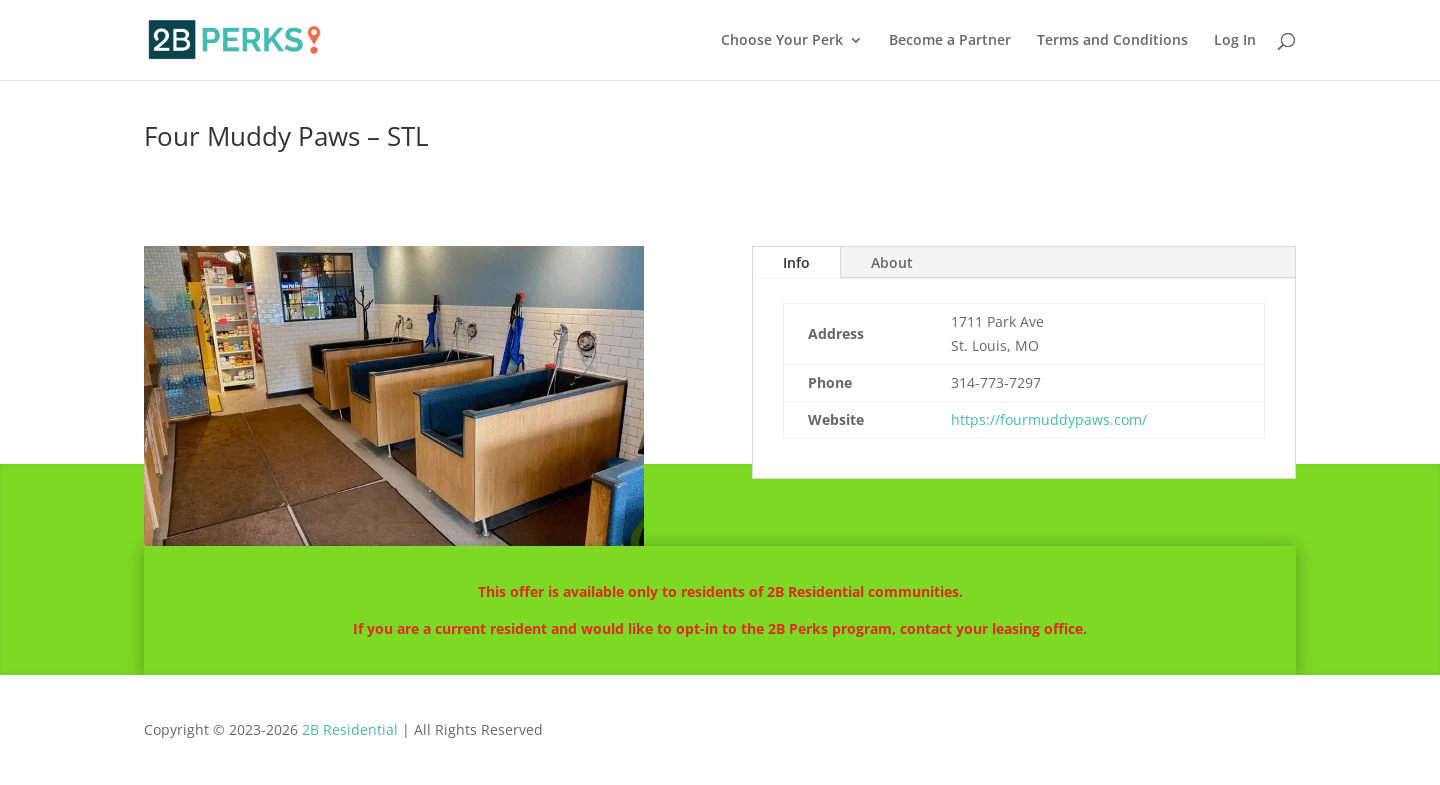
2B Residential (350, 729)
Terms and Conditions (1112, 41)
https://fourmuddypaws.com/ (1049, 419)
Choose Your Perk (782, 41)
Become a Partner (950, 41)
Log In (1235, 41)
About (892, 262)
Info (796, 262)
